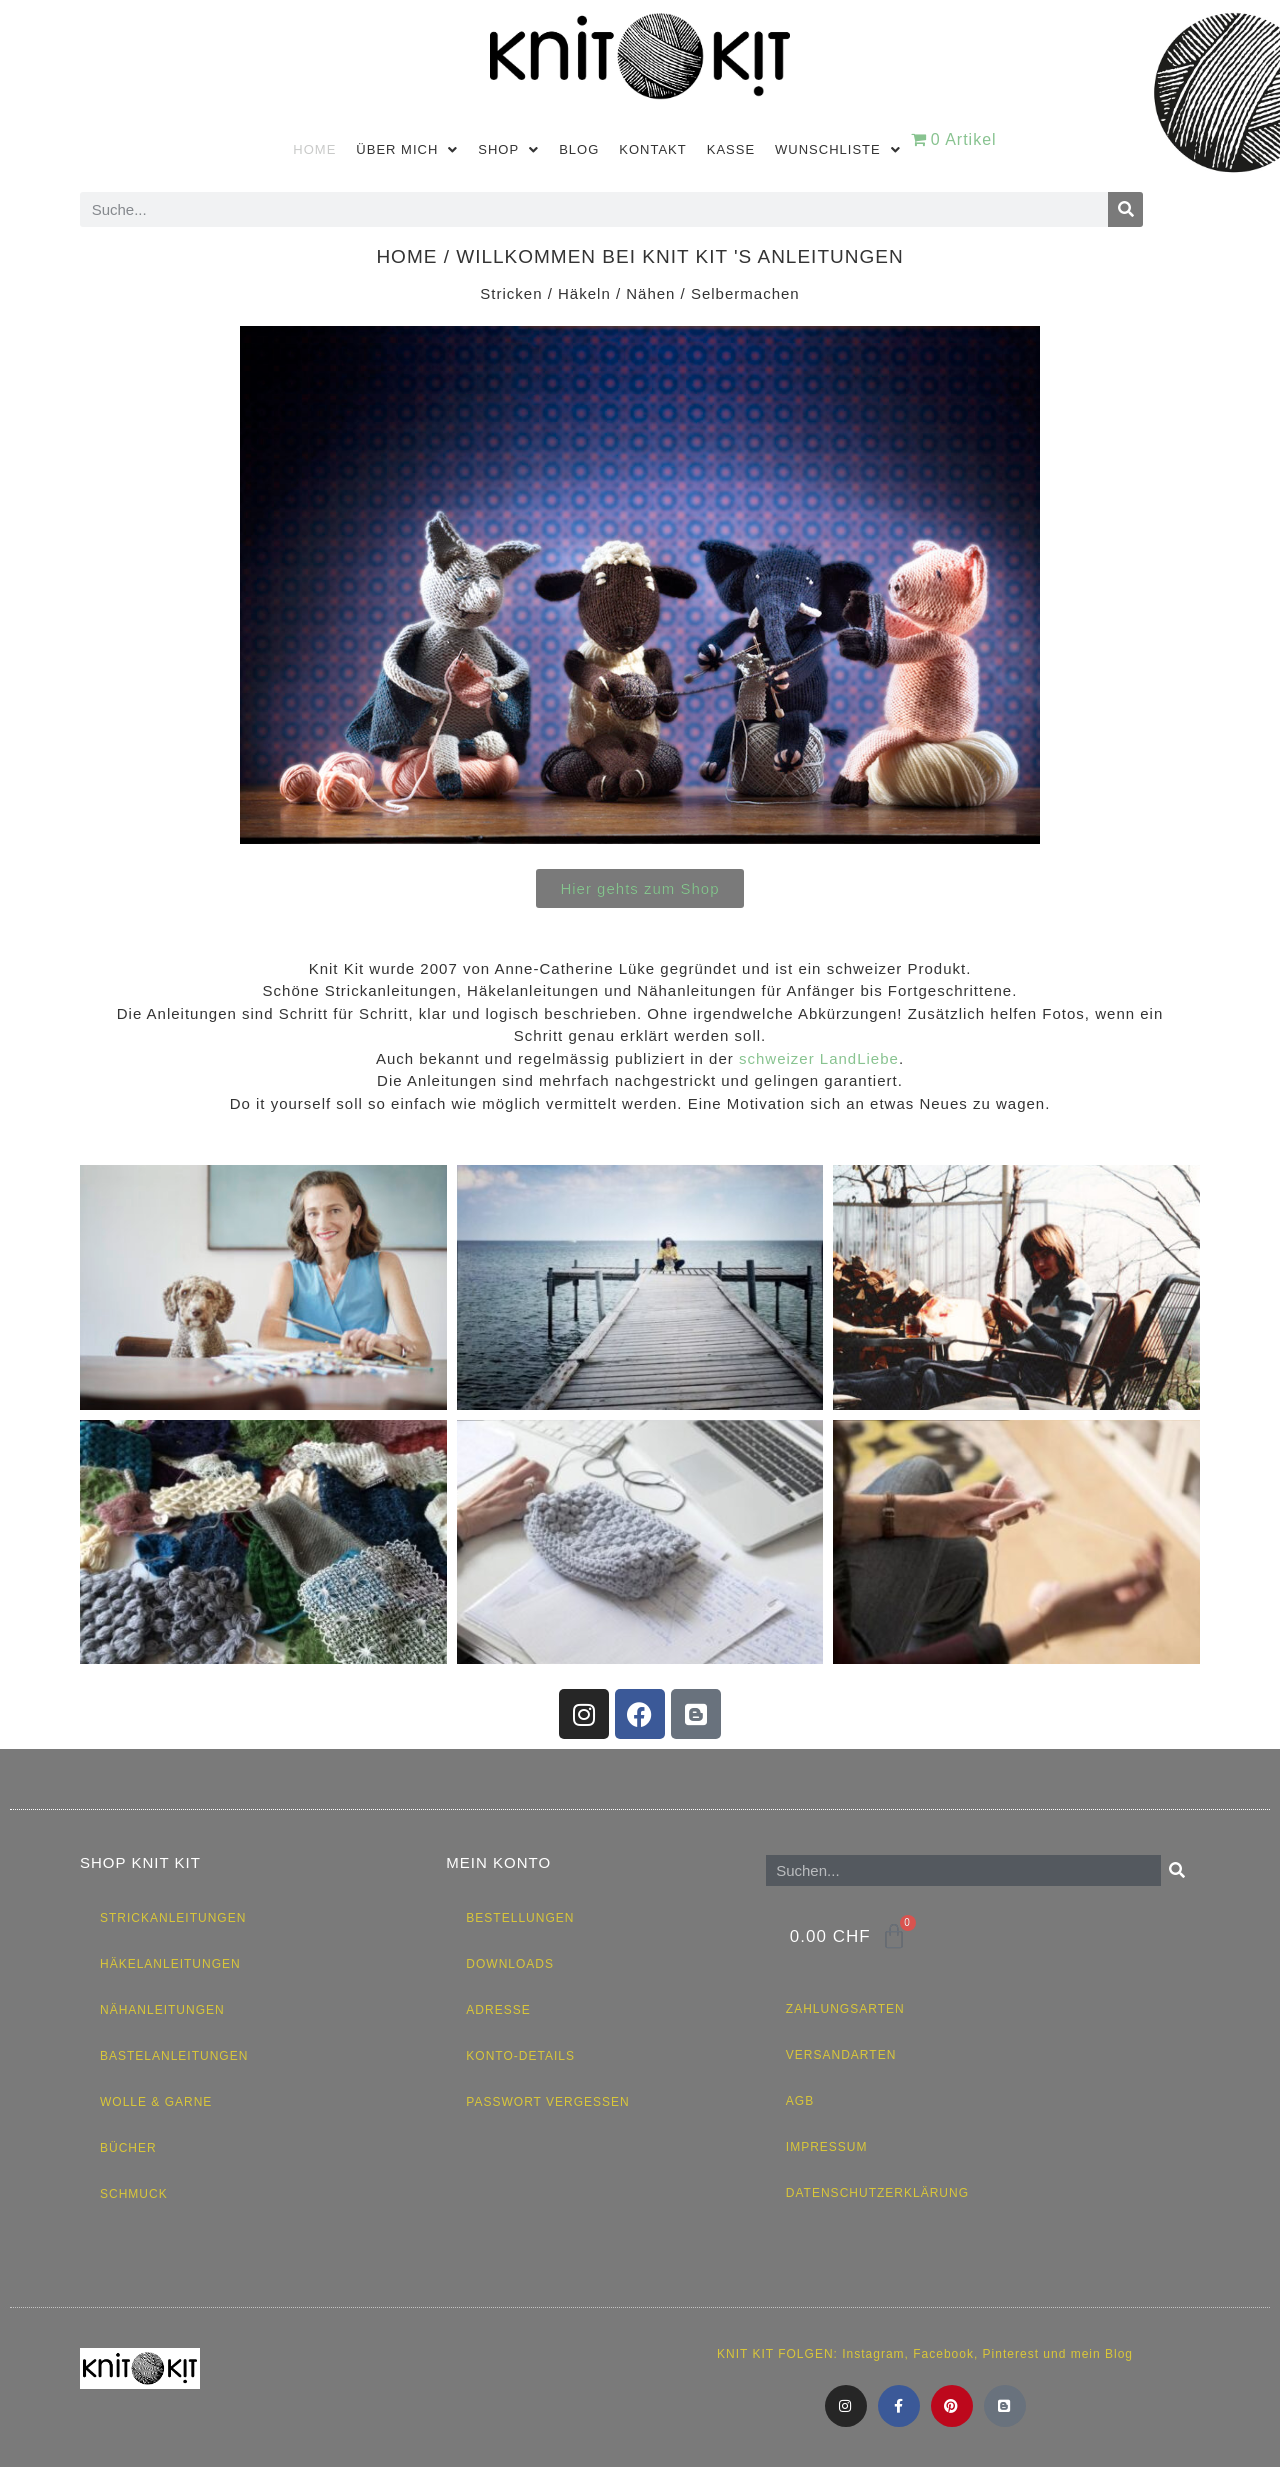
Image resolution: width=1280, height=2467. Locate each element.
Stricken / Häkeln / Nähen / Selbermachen (639, 293)
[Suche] (1125, 209)
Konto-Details (520, 2056)
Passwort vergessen (547, 2102)
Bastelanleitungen (174, 2056)
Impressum (827, 2147)
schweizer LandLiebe (819, 1058)
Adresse (498, 2010)
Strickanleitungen (173, 1918)
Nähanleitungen (162, 2010)
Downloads (510, 1964)
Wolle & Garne (156, 2102)
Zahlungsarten (845, 2009)
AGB (800, 2101)
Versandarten (841, 2055)
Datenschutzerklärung (877, 2193)
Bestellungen (520, 1918)
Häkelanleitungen (170, 1964)
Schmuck (134, 2194)
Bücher (128, 2148)
